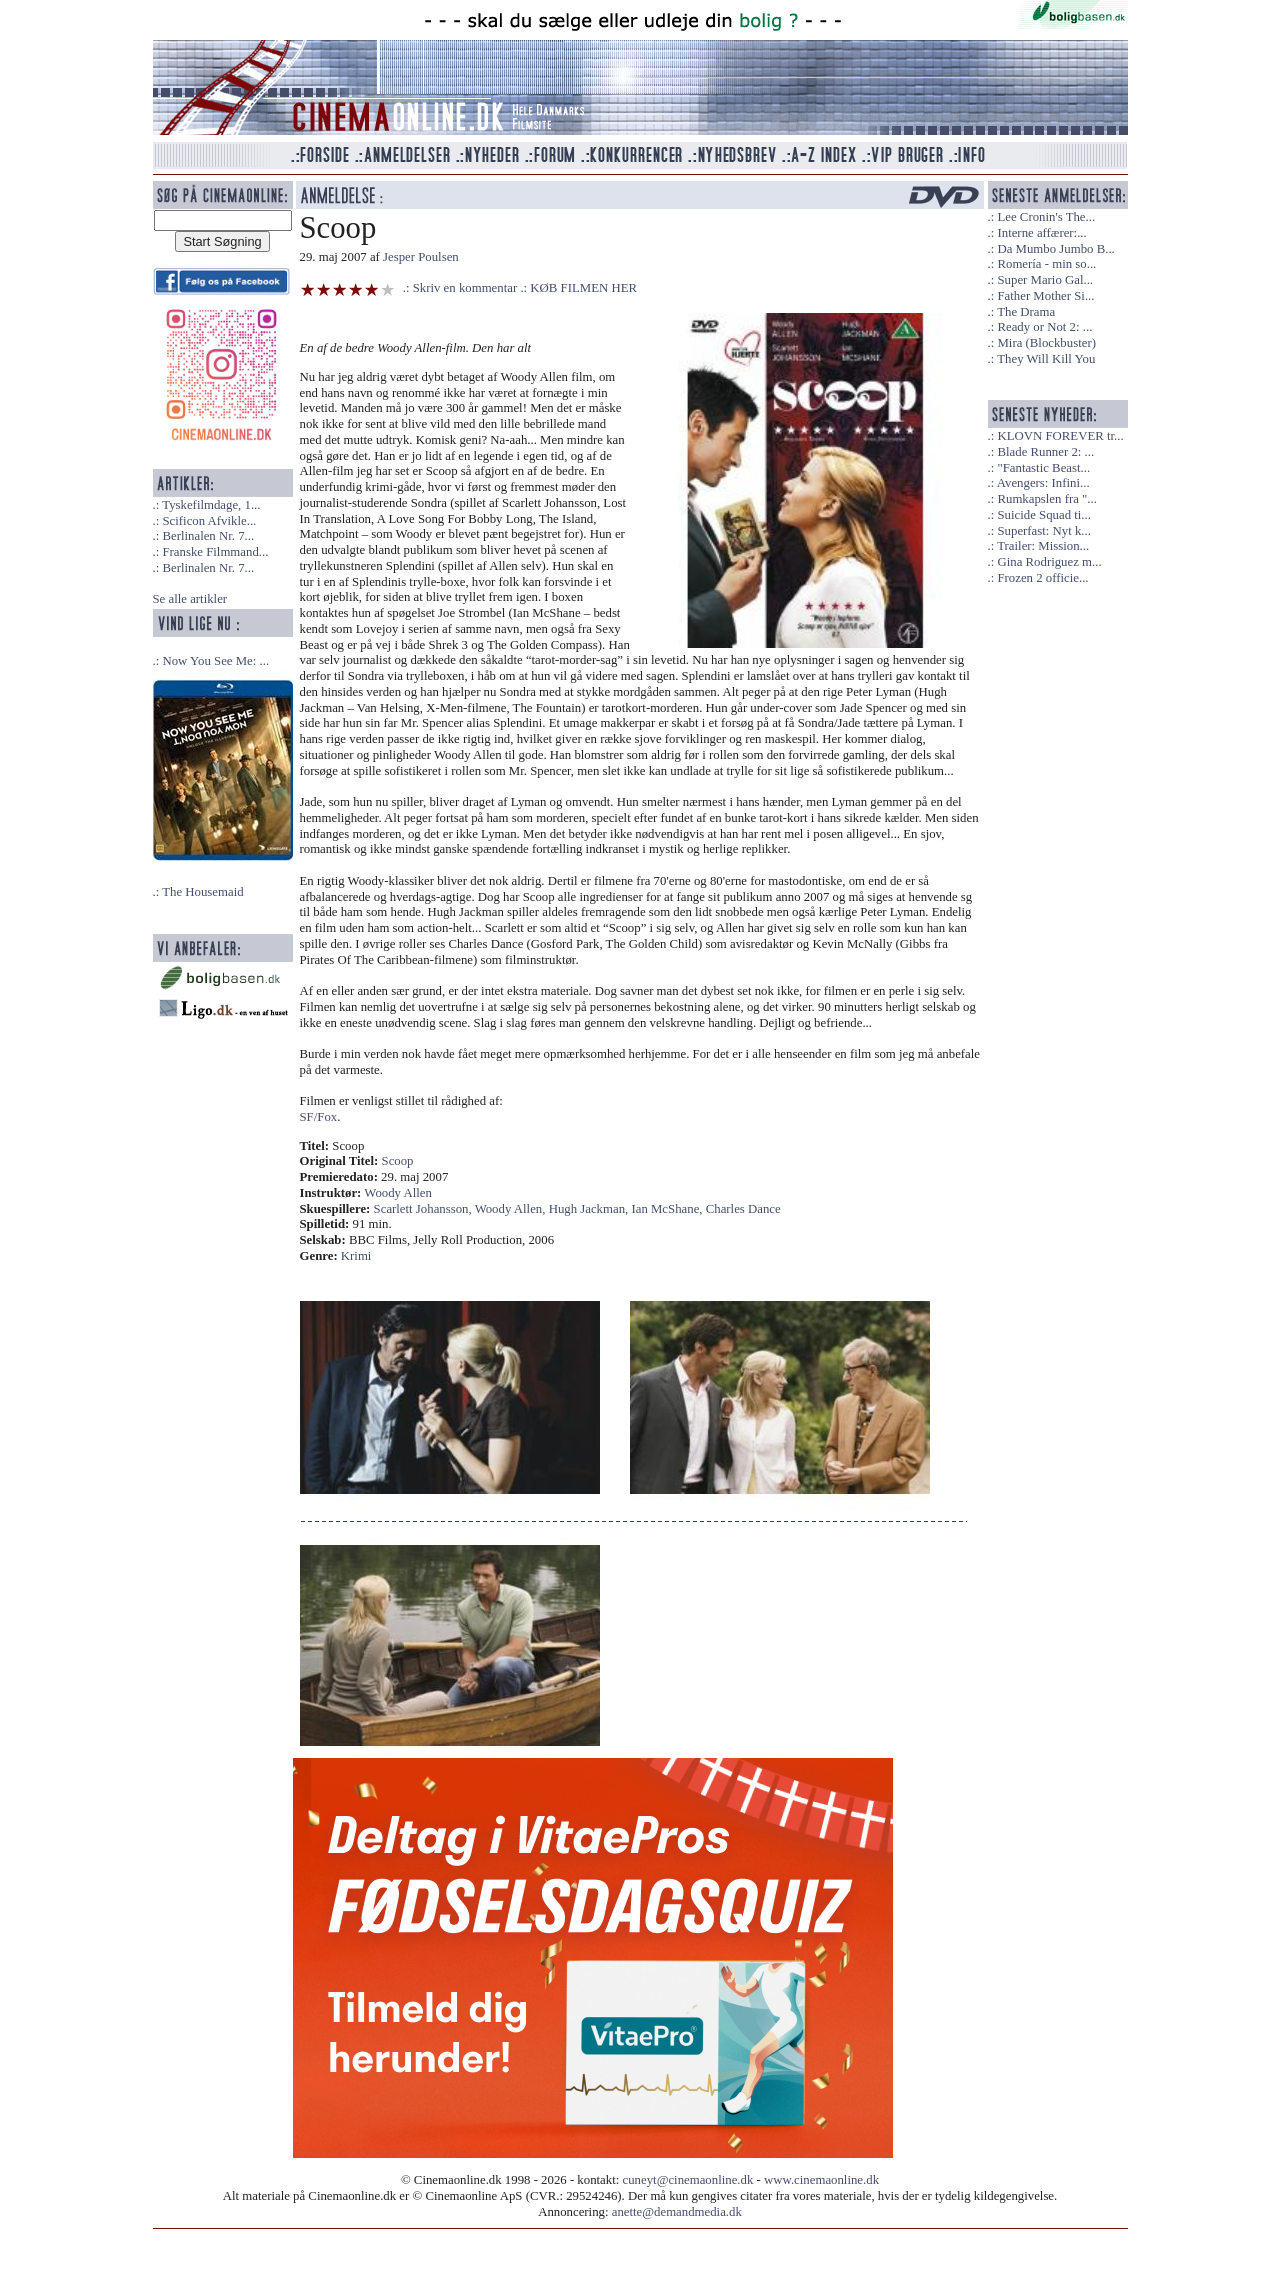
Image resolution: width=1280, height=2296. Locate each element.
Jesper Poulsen (421, 257)
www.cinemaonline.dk (821, 2180)
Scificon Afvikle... (209, 521)
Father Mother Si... (1045, 296)
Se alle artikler (190, 599)
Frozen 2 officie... (1042, 578)
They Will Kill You (1046, 359)
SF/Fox (319, 1117)
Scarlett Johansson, (424, 1209)
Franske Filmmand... (215, 552)
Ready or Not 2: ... (1044, 327)
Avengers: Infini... (1043, 483)
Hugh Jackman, (590, 1209)
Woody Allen (398, 1193)
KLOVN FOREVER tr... (1060, 436)
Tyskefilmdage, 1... (211, 505)
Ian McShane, (668, 1209)
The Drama (1026, 312)
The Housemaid (202, 892)
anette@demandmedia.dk (677, 2212)
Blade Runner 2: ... (1045, 452)
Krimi (356, 1256)
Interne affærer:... (1041, 233)
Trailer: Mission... (1043, 546)
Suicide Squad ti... (1043, 515)
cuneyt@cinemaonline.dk (688, 2180)
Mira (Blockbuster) (1046, 343)
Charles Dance (743, 1209)
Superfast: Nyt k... (1043, 531)
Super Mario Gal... (1045, 280)
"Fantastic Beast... (1043, 468)
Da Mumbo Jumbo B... (1055, 249)
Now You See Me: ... (215, 661)
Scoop (398, 1161)
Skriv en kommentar (465, 288)
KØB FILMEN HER (583, 288)
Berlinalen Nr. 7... (208, 536)
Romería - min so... (1046, 264)
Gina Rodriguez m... (1049, 562)
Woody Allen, (512, 1209)
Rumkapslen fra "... (1046, 499)
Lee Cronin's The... (1046, 217)
